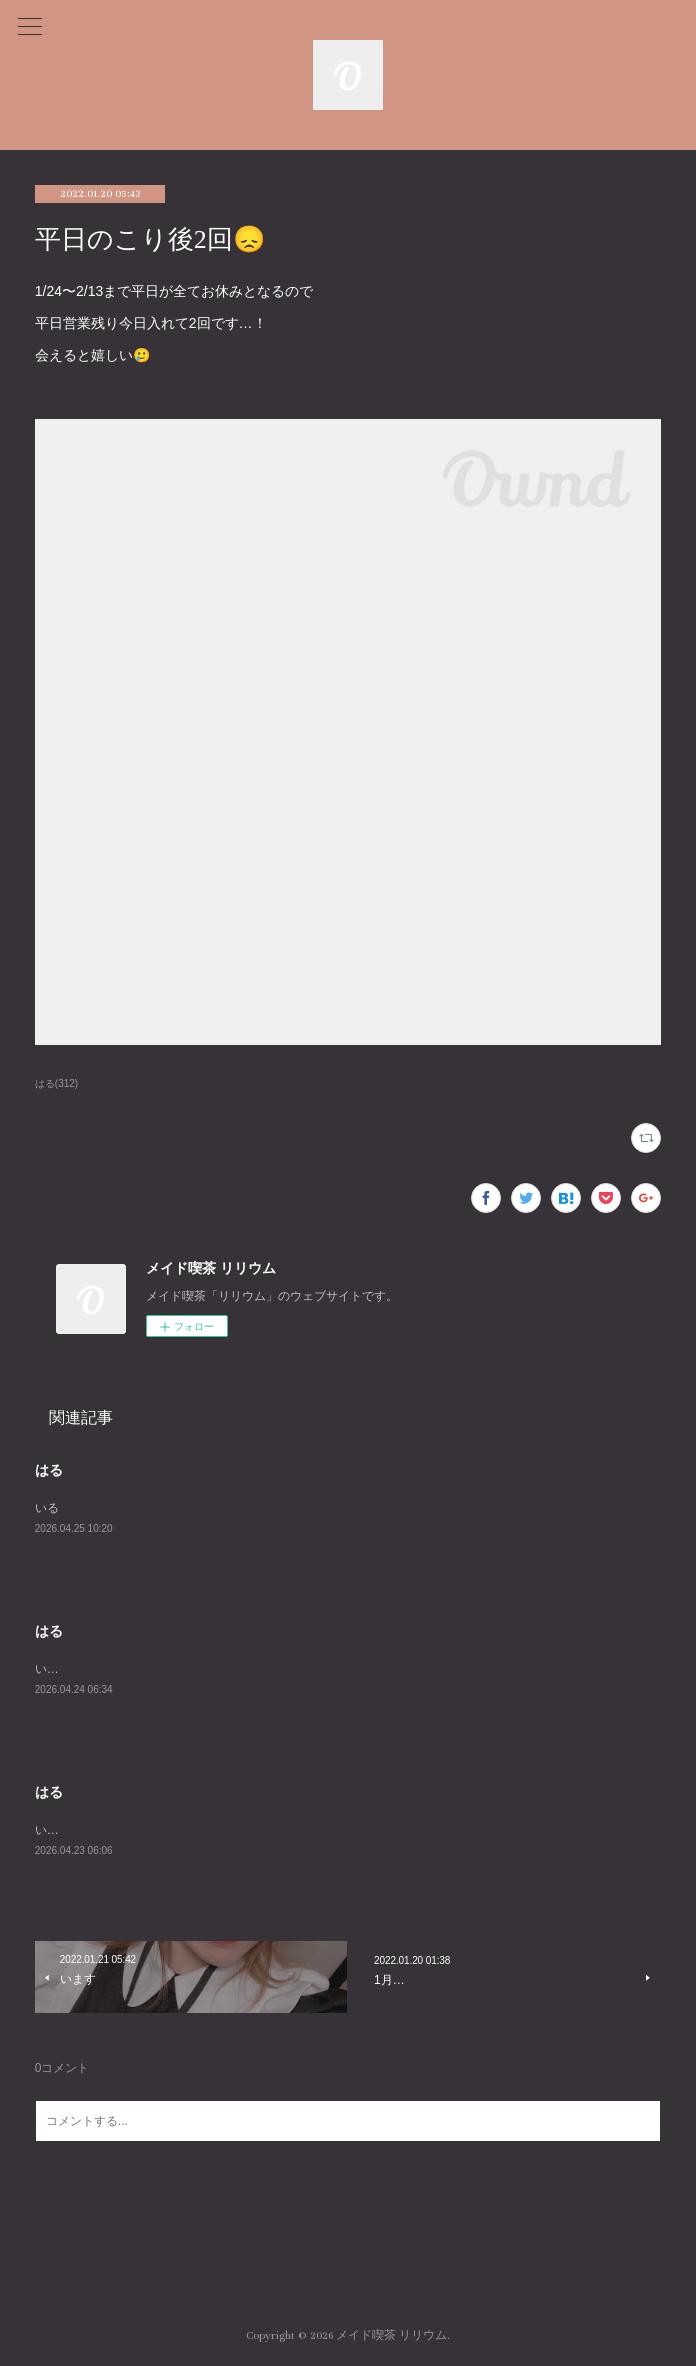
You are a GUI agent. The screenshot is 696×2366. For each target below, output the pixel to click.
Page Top (348, 2255)
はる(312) (56, 1083)
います (53, 1669)
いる (47, 1508)
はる (49, 1470)
